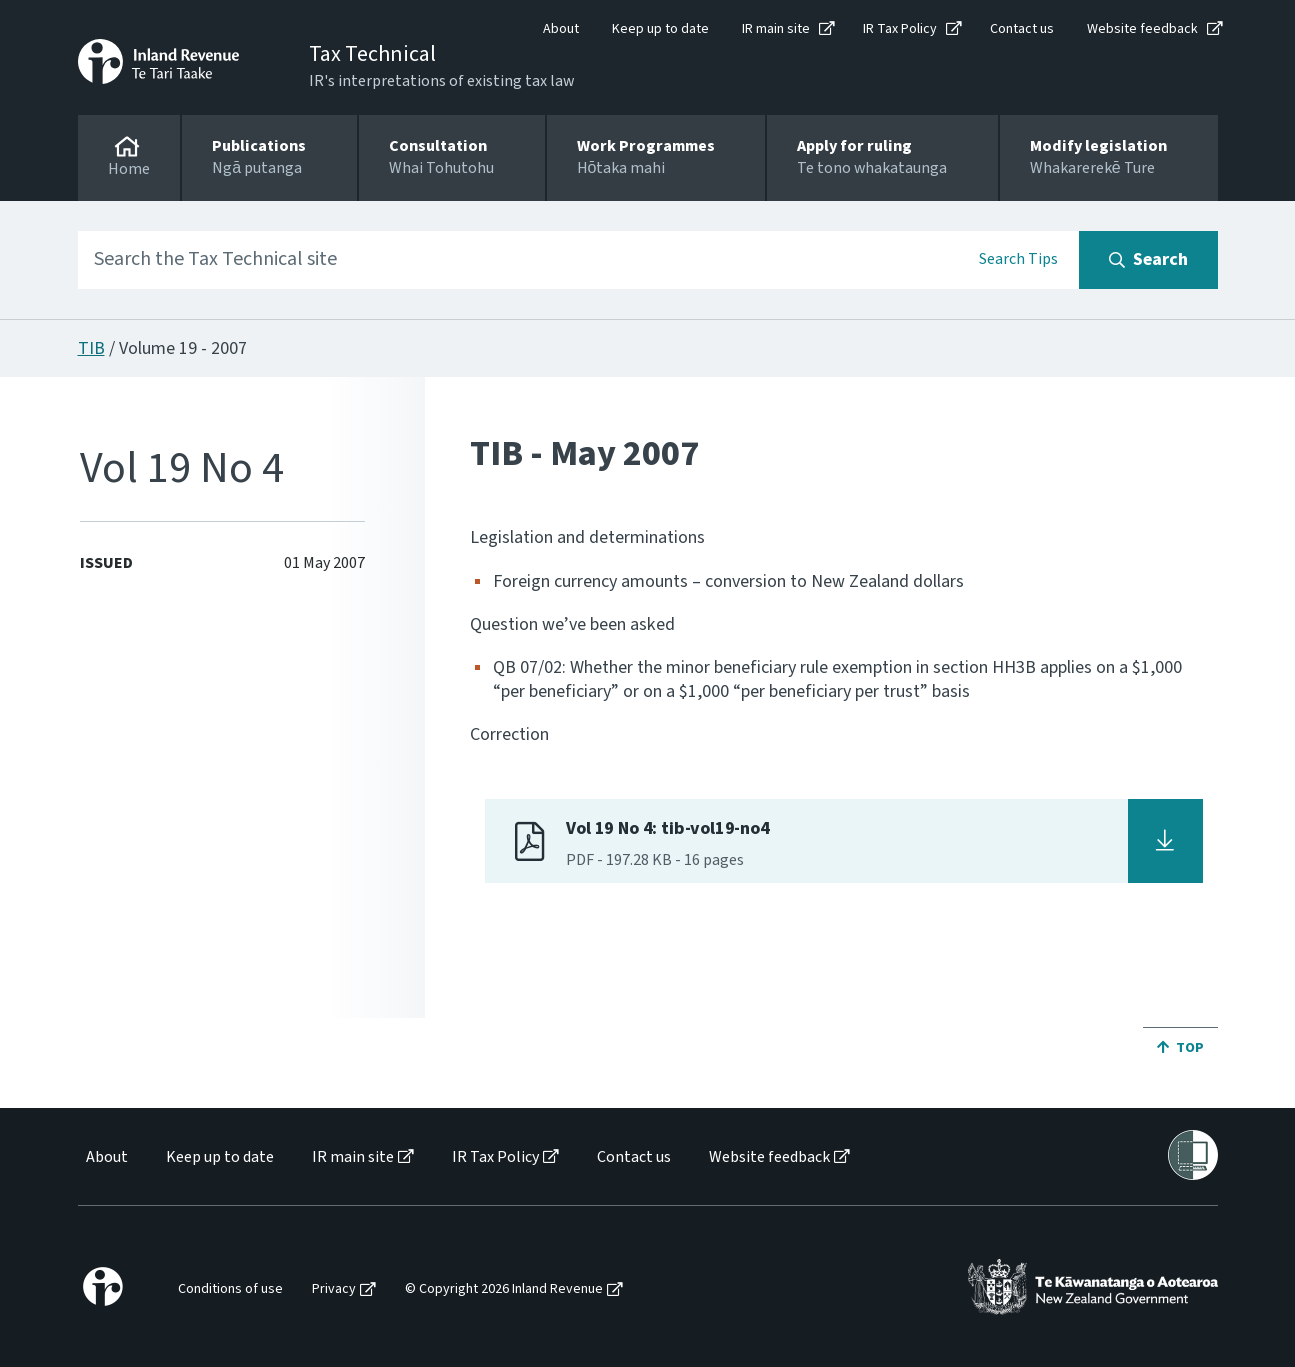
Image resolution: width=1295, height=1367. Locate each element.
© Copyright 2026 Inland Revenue (504, 1289)
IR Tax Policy (900, 29)
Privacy (334, 1289)
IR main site (776, 29)
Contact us (1022, 29)
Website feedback (1142, 29)
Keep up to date (660, 29)
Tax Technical (372, 54)
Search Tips (1018, 259)
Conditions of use (230, 1289)
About (561, 29)
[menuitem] (105, 1157)
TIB (91, 348)
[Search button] (1148, 260)
